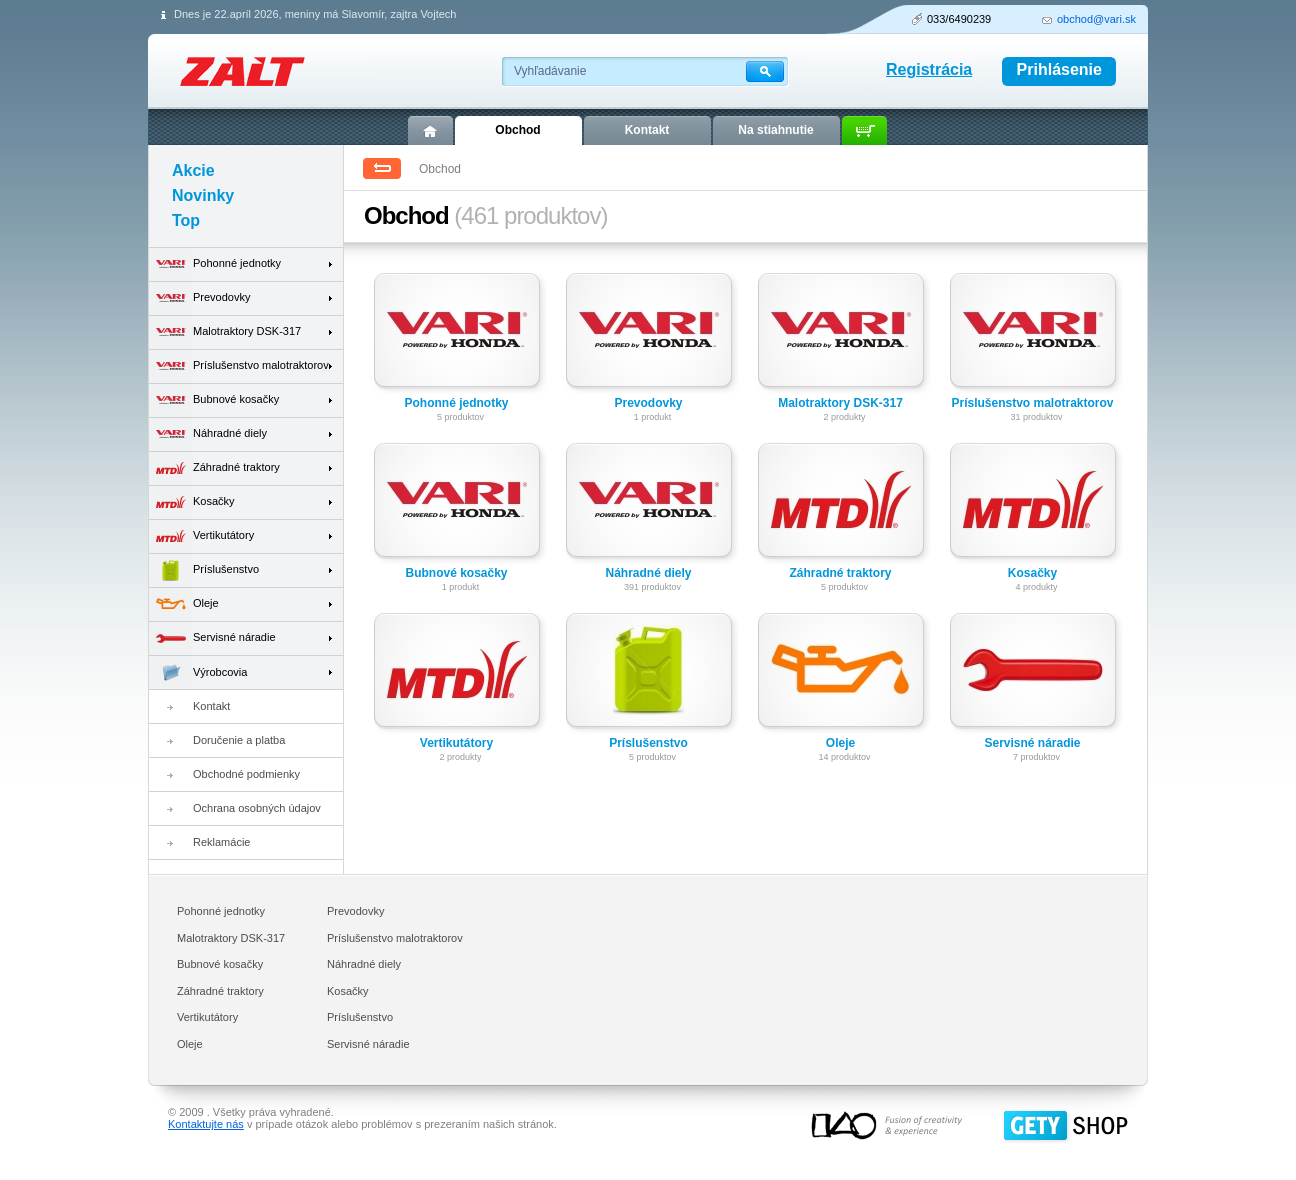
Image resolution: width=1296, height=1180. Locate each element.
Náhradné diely (648, 573)
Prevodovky (648, 403)
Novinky (203, 195)
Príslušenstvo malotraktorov (1032, 403)
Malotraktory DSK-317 (840, 403)
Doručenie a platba (239, 740)
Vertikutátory (456, 743)
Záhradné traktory (840, 573)
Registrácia (929, 69)
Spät (382, 168)
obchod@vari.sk (1096, 19)
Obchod (517, 130)
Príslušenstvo (648, 743)
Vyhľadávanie (550, 71)
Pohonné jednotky (456, 403)
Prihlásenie (1059, 69)
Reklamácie (221, 842)
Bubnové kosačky (456, 573)
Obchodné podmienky (246, 774)
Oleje (840, 743)
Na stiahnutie (775, 130)
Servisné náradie (1032, 743)
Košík (864, 130)
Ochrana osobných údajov (257, 808)
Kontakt (211, 706)
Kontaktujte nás (206, 1124)
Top (186, 220)
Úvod (430, 130)
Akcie (193, 170)
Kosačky (1032, 573)
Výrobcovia (198, 672)
